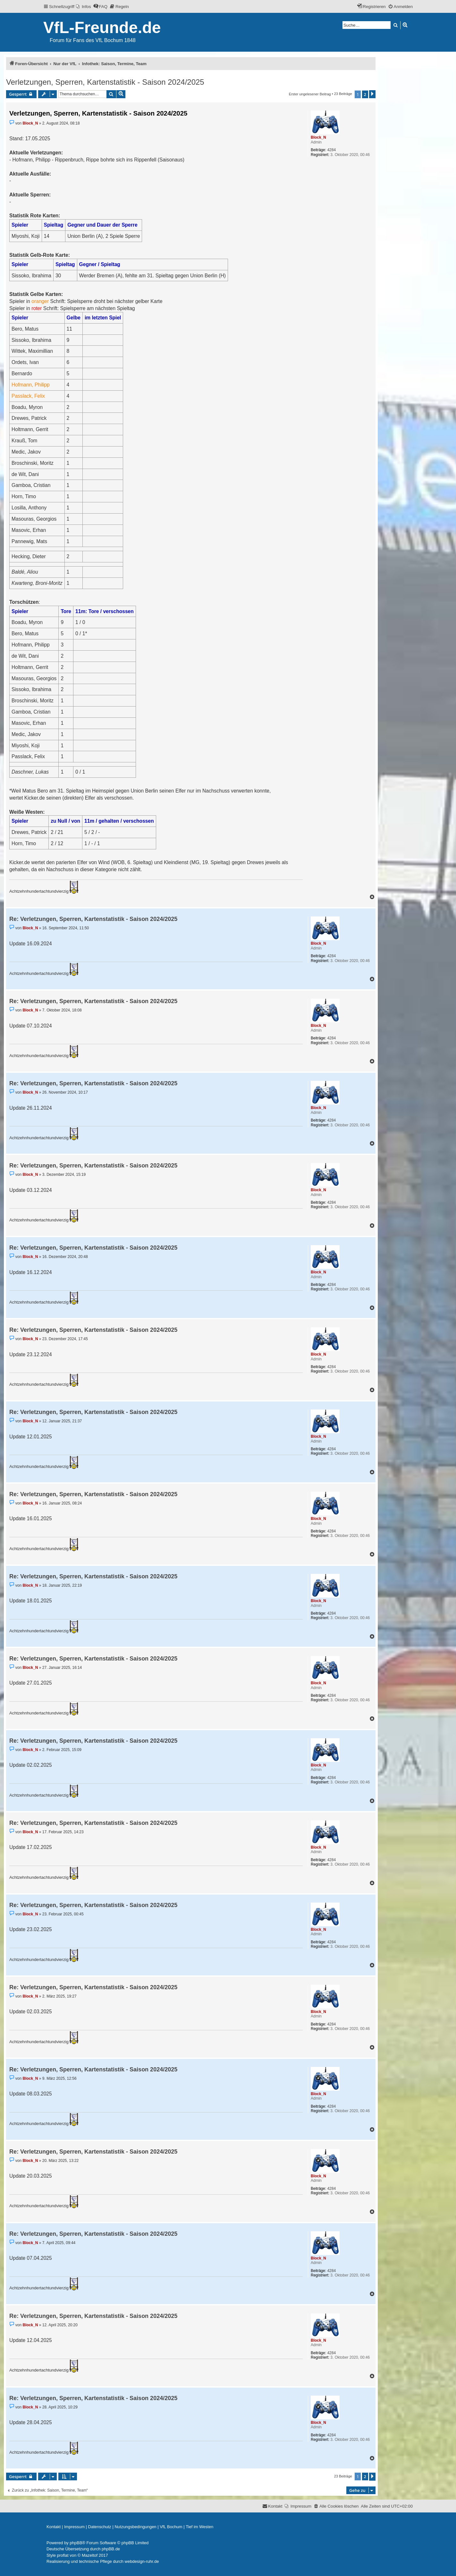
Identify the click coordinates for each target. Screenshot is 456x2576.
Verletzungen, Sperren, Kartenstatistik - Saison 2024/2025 (105, 82)
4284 (331, 150)
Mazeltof (89, 2555)
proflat (63, 2555)
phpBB (76, 2542)
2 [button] (365, 94)
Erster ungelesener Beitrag (310, 94)
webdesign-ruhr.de (142, 2561)
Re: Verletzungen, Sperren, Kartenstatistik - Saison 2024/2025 (93, 919)
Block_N (318, 137)
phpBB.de (111, 2548)
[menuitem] (83, 6)
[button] (372, 94)
